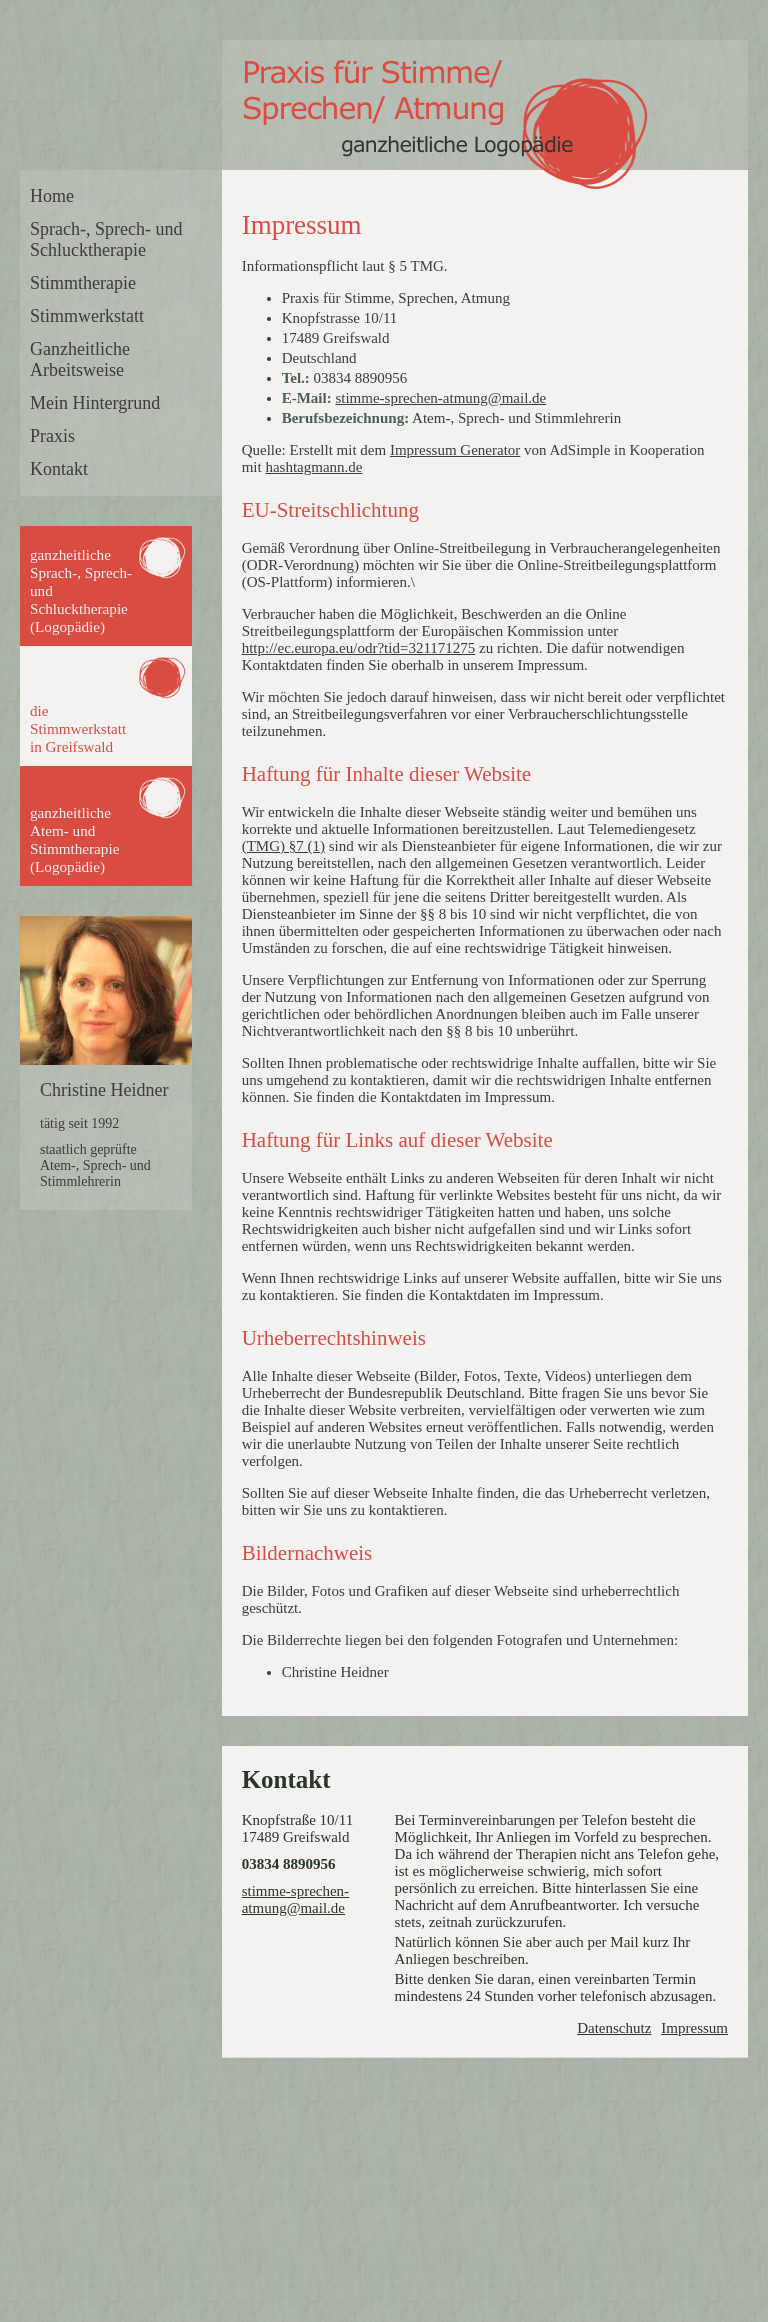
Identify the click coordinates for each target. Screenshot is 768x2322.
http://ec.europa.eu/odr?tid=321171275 (359, 648)
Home (52, 196)
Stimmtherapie (83, 283)
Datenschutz (614, 2028)
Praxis (52, 436)
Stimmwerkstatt (87, 316)
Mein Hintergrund (95, 403)
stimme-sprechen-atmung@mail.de (440, 398)
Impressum (694, 2028)
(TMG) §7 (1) (283, 846)
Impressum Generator (455, 450)
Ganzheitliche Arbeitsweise (80, 359)
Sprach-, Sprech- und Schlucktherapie (106, 239)
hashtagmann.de (313, 467)
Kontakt (59, 469)
